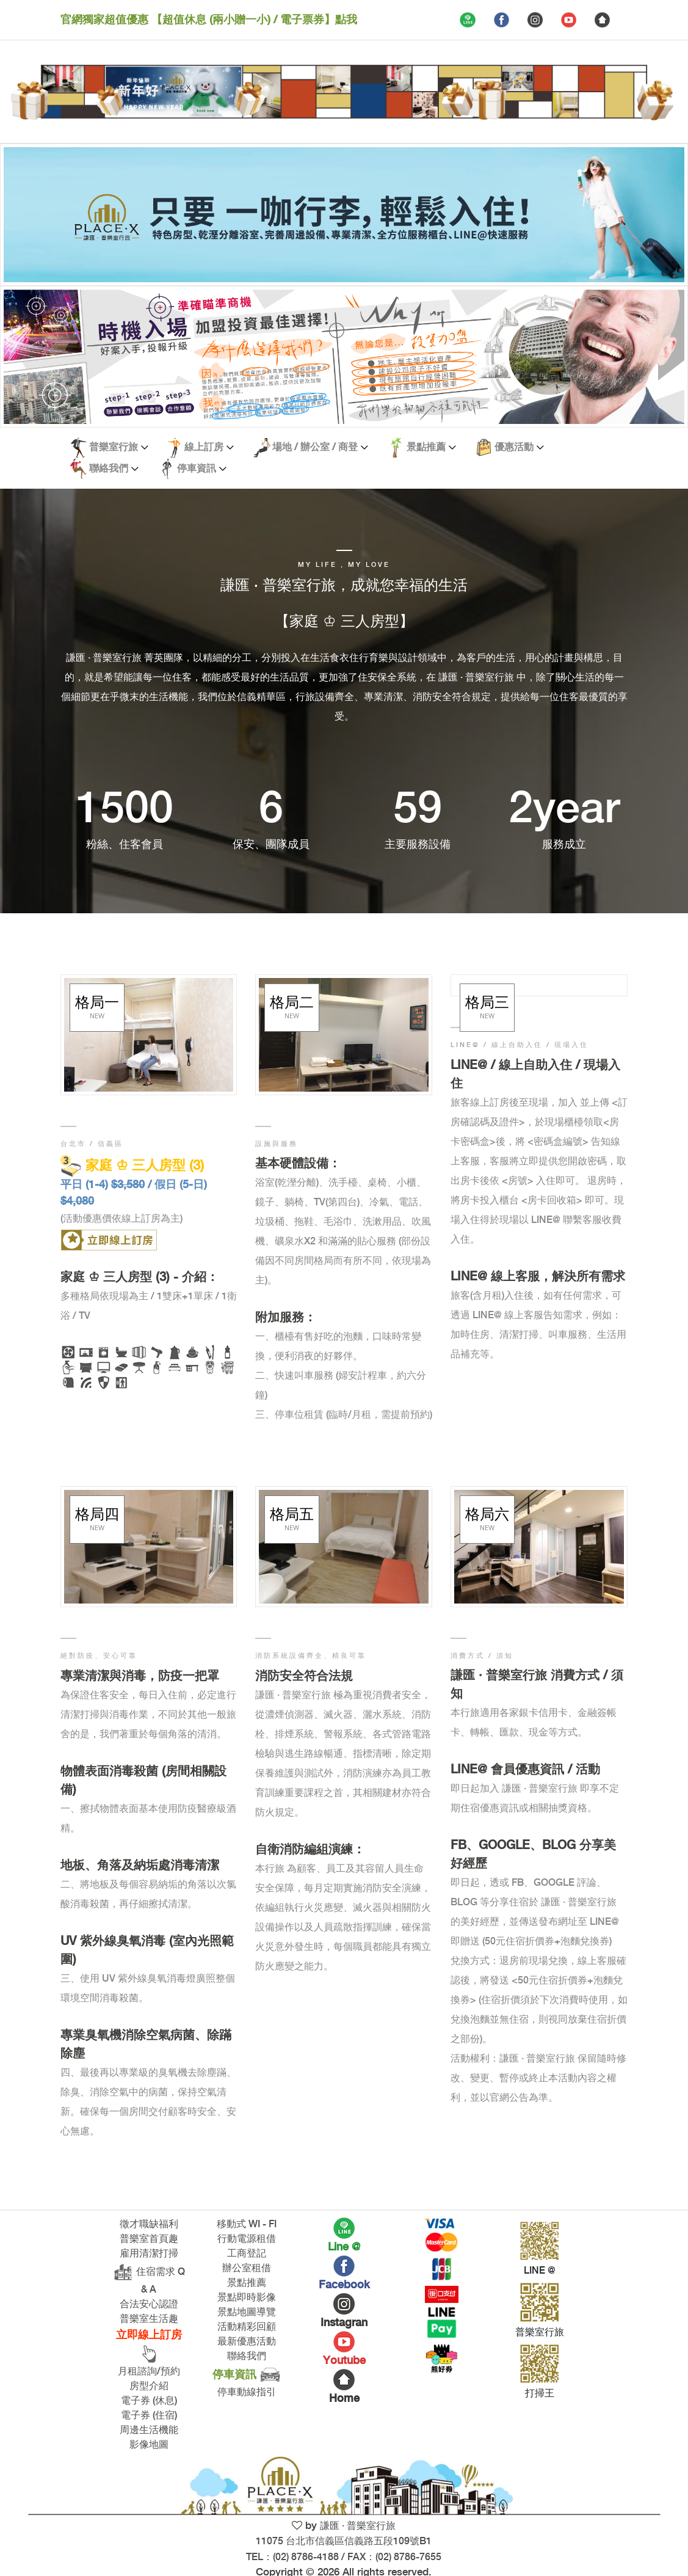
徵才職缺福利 (149, 2224)
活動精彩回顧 (246, 2327)
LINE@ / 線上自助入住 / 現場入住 (519, 1045)
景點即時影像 (246, 2298)
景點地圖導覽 (246, 2312)
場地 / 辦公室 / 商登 (304, 447)
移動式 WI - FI (247, 2224)
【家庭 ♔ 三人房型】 (344, 622)
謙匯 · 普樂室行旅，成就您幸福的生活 (344, 586)
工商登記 (246, 2254)
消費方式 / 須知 (482, 1656)
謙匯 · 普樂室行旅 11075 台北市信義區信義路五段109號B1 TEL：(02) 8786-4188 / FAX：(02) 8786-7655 (343, 2542)
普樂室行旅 (103, 447)
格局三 (487, 1007)
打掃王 (539, 2393)
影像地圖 (148, 2445)
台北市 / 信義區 (91, 1144)
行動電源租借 (246, 2239)
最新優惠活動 (246, 2342)
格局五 (292, 1519)
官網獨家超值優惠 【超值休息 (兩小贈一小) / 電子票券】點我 (208, 20)
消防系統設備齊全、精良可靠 (310, 1656)
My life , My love (344, 565)
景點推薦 (415, 447)
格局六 (487, 1519)
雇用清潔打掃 (149, 2254)
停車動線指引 (246, 2392)
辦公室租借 (246, 2268)
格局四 (97, 1519)
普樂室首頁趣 (149, 2239)
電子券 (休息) (149, 2401)
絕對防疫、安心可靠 (98, 1656)
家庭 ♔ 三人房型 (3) (132, 1166)
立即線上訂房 (149, 2347)
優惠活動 (503, 447)
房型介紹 (148, 2386)
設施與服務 (276, 1144)
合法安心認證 (149, 2304)
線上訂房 (193, 447)
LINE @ (540, 2271)
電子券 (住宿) (149, 2415)
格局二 (292, 1007)
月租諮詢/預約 (149, 2371)
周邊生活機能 (149, 2430)
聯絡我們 (98, 469)
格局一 (97, 1007)
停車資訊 (186, 469)
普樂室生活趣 (149, 2319)
